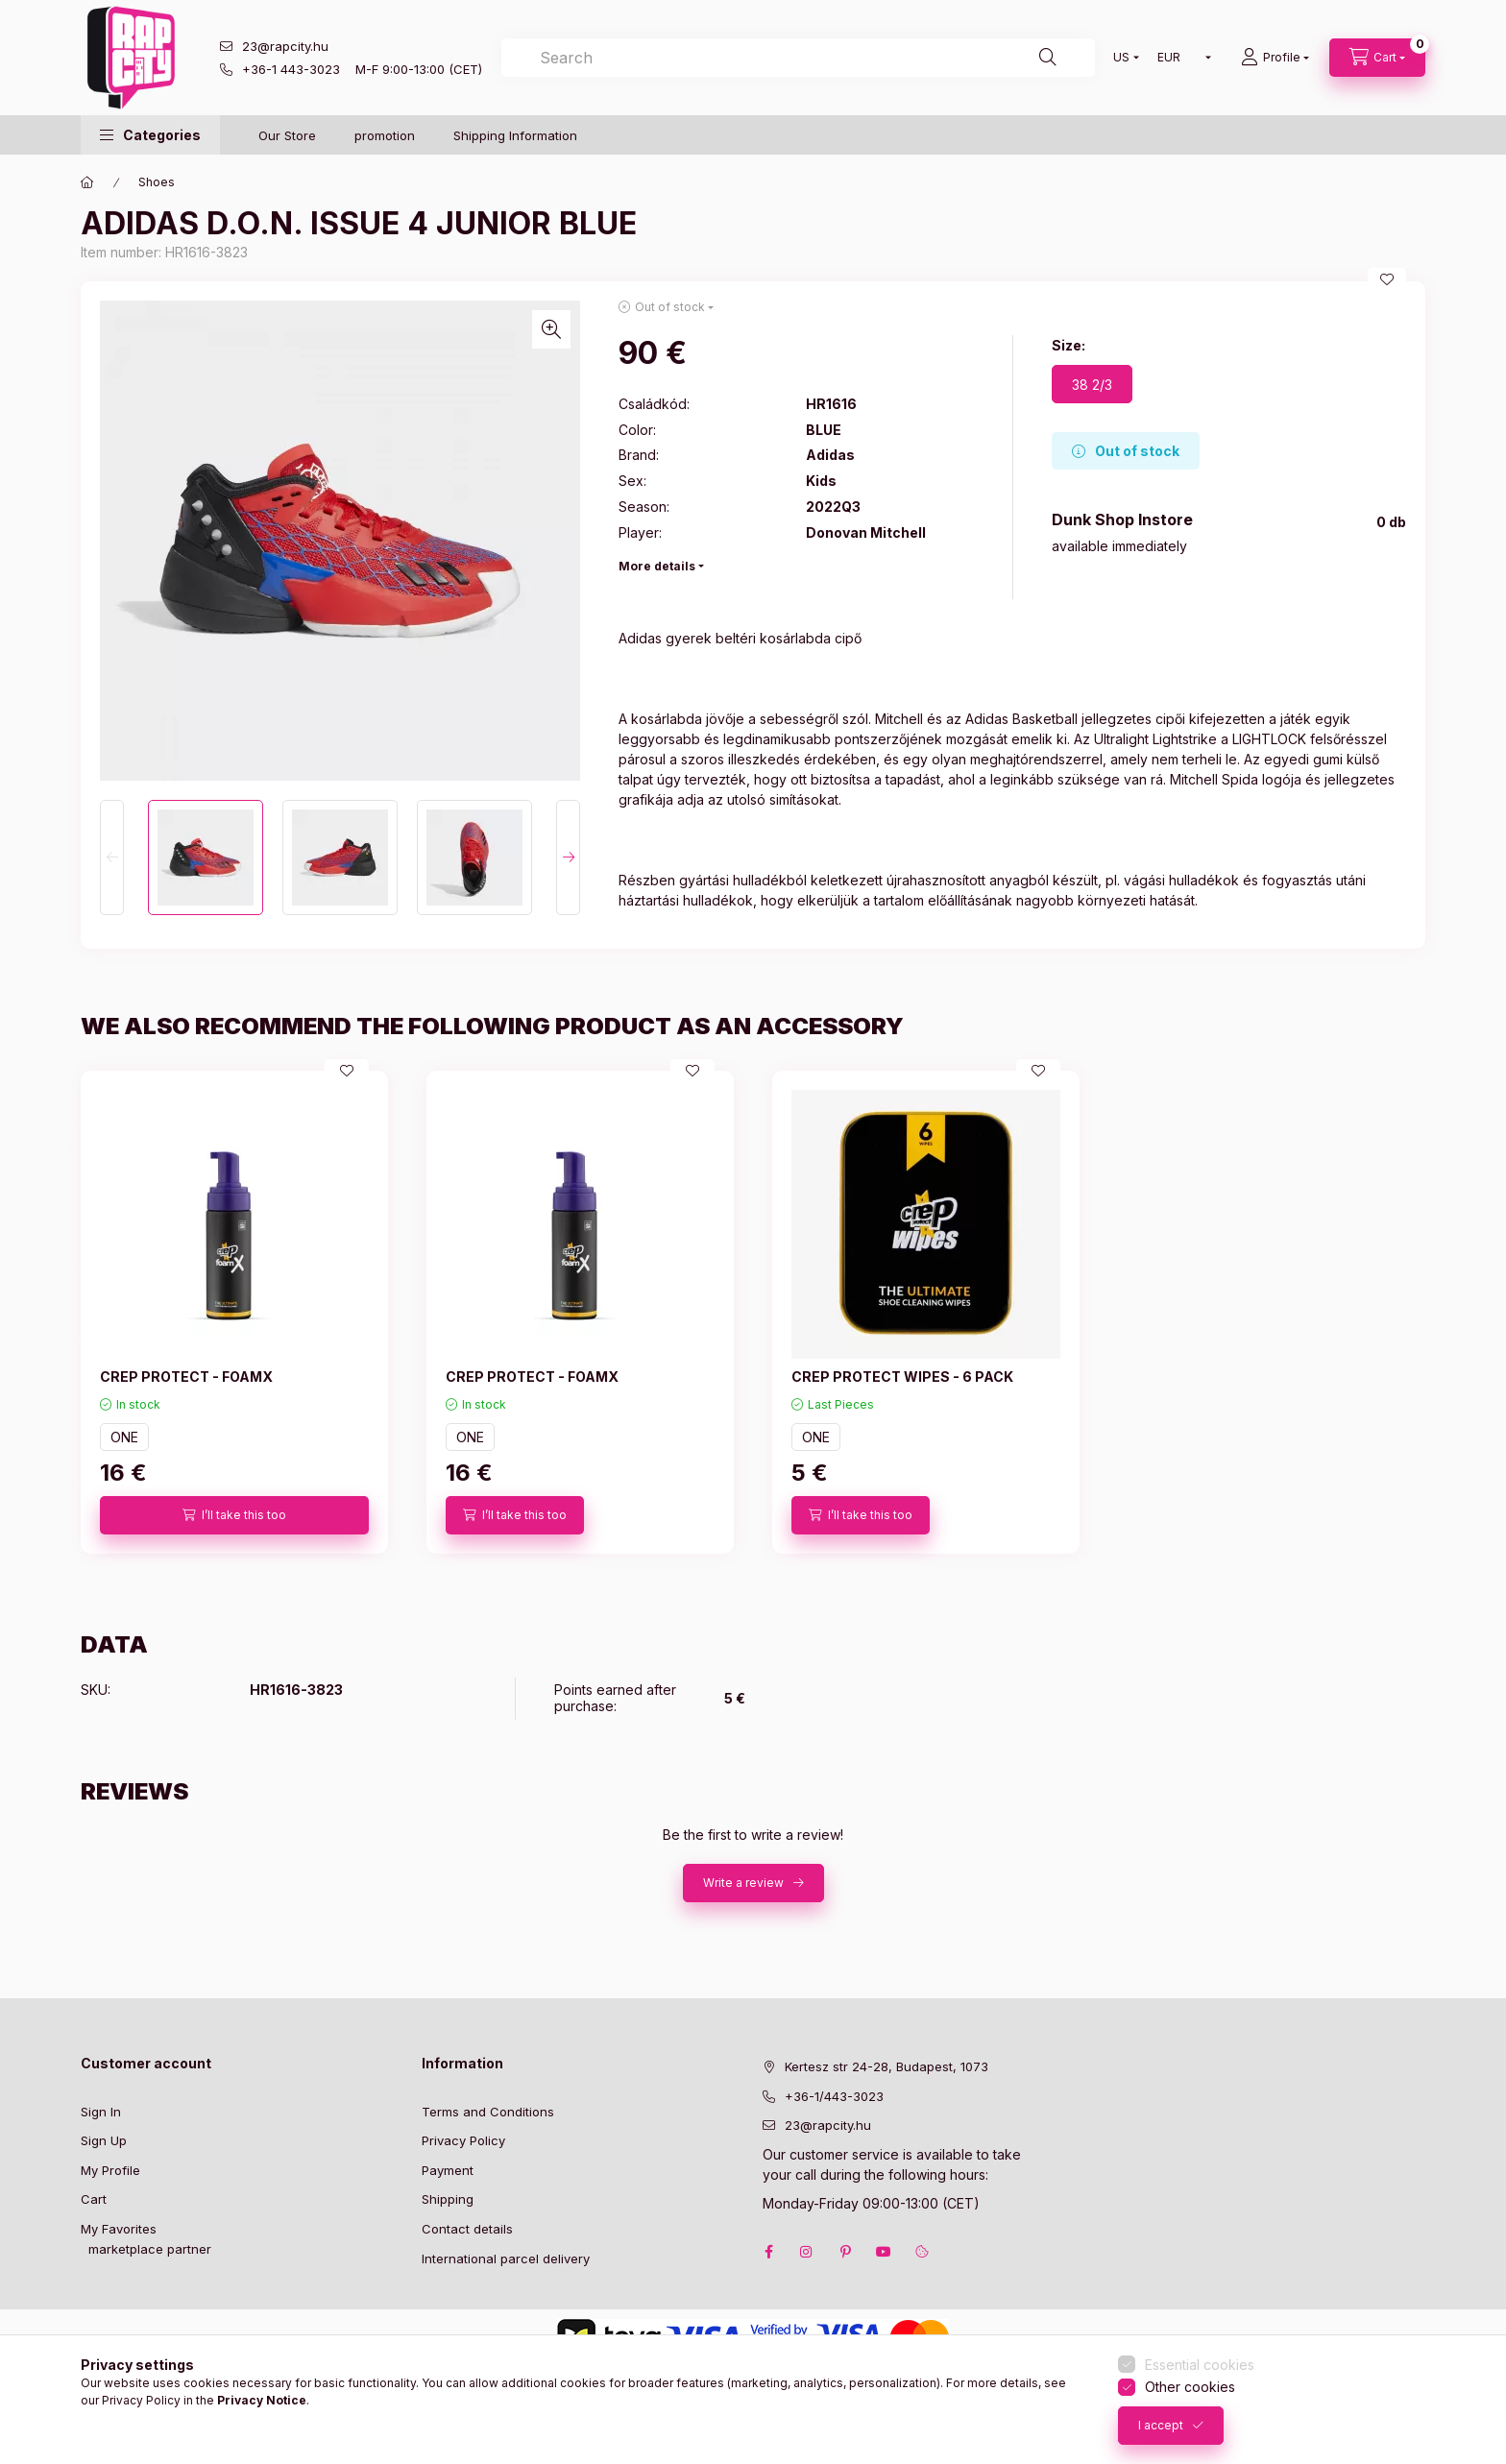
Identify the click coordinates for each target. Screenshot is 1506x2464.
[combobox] (798, 57)
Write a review (743, 1882)
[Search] (1048, 57)
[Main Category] (87, 182)
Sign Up (104, 2140)
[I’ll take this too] (234, 1515)
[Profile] (1275, 57)
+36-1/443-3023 (834, 2096)
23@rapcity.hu (285, 46)
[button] (150, 135)
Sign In (101, 2111)
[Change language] (1122, 57)
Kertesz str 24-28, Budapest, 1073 (886, 2066)
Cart (94, 2199)
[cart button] (1377, 57)
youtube (883, 2252)
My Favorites (119, 2228)
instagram (807, 2252)
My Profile (110, 2170)
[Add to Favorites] (1387, 279)
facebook (768, 2252)
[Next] (568, 857)
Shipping (448, 2199)
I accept (1160, 2425)
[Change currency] (1180, 57)
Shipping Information (515, 135)
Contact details (467, 2228)
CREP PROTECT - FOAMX (186, 1376)
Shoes (156, 182)
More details (657, 566)
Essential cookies (1199, 2364)
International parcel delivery (506, 2258)
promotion (384, 135)
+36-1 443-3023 (291, 69)
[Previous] (112, 857)
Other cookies (1190, 2387)
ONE (124, 1437)
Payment (448, 2170)
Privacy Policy (463, 2140)
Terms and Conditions (488, 2111)
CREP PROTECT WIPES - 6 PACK (902, 1376)
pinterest (845, 2252)
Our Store (287, 135)
